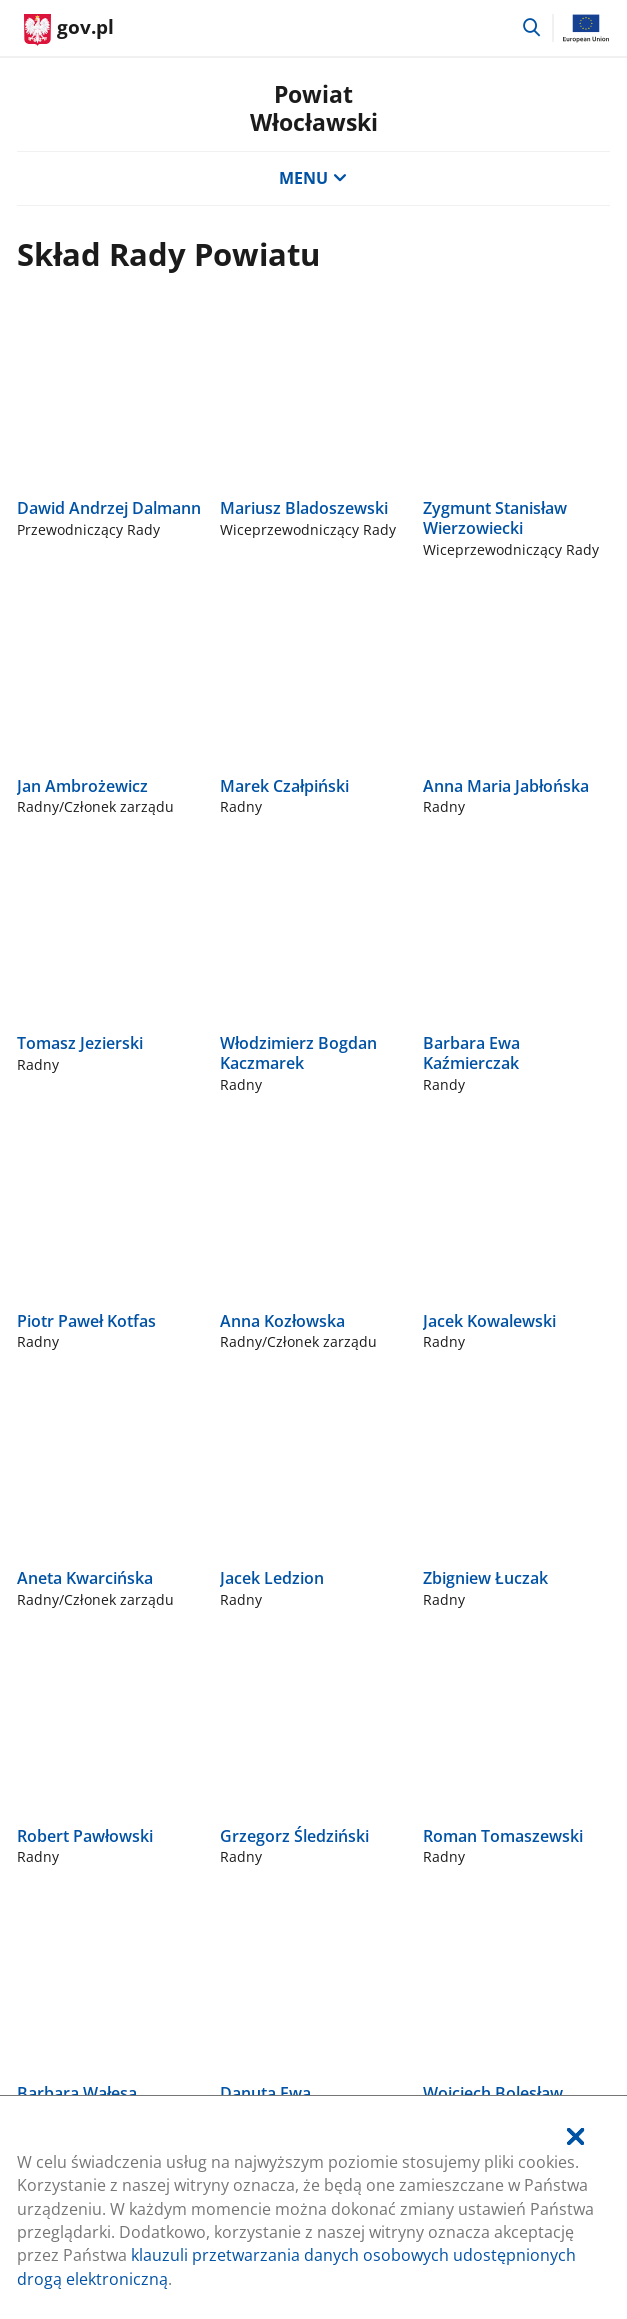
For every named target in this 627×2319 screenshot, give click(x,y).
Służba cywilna (71, 1584)
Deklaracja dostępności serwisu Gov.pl (162, 1687)
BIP (29, 1652)
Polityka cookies (77, 1550)
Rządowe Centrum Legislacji (122, 1515)
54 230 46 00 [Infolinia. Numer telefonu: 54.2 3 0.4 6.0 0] (63, 1210)
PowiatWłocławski (314, 108)
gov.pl (67, 1461)
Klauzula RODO (74, 1721)
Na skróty (56, 1392)
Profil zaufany (68, 1618)
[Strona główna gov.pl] (69, 30)
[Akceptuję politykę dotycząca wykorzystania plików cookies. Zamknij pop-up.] (575, 2137)
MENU (313, 178)
